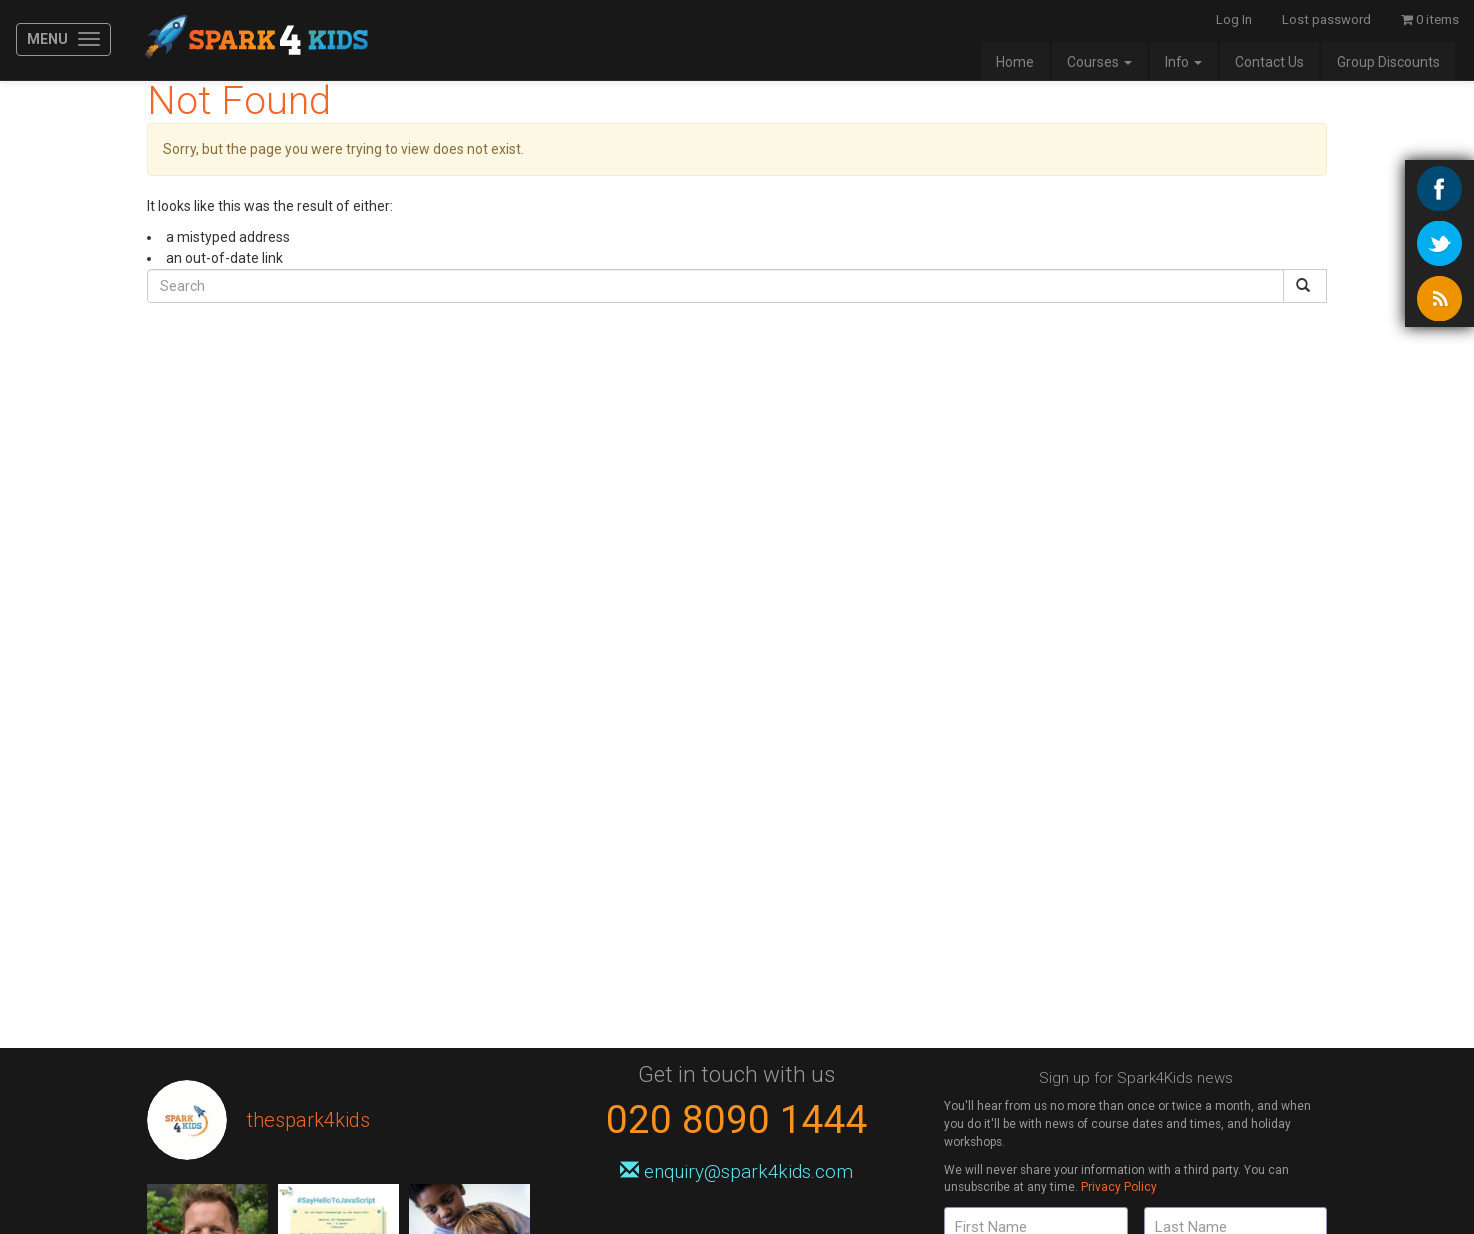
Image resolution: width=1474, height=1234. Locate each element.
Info (1183, 62)
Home (1015, 62)
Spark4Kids (254, 40)
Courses (1099, 62)
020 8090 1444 (737, 1119)
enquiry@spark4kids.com (736, 1171)
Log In (1234, 19)
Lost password (1326, 19)
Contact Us (1269, 62)
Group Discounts (1388, 62)
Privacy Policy (1119, 1187)
